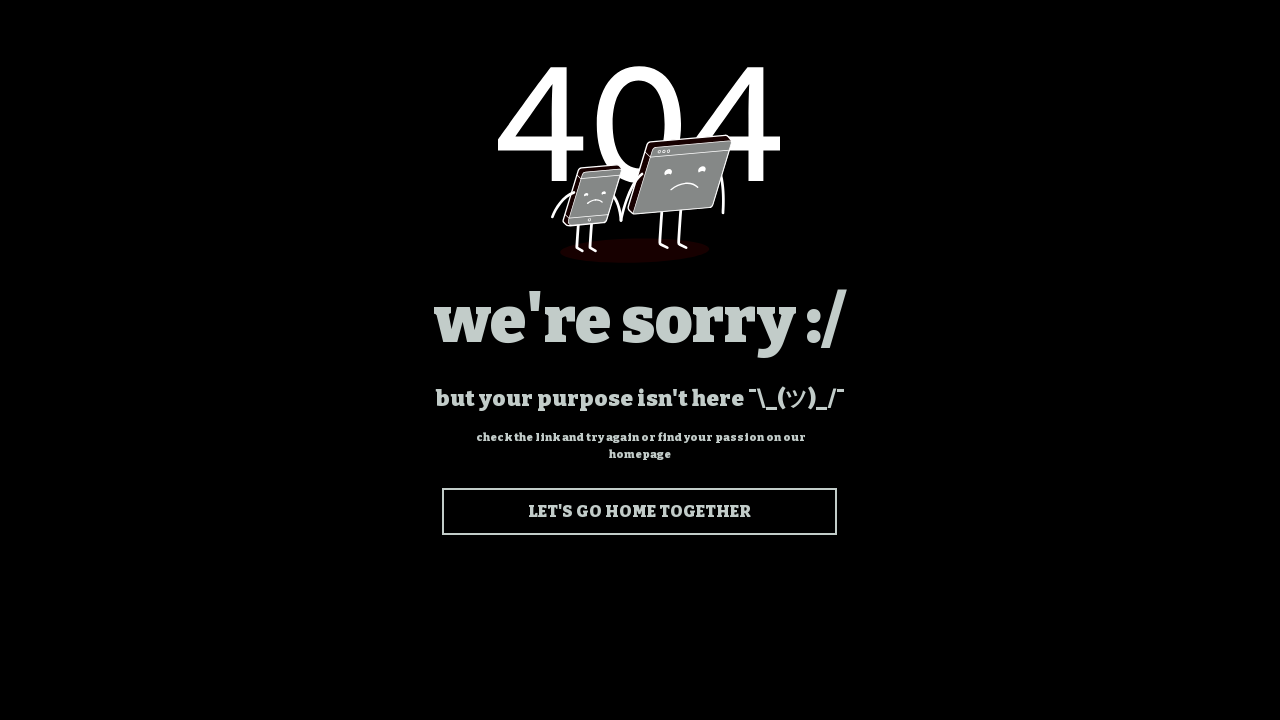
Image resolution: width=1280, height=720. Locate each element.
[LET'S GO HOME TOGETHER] (639, 511)
